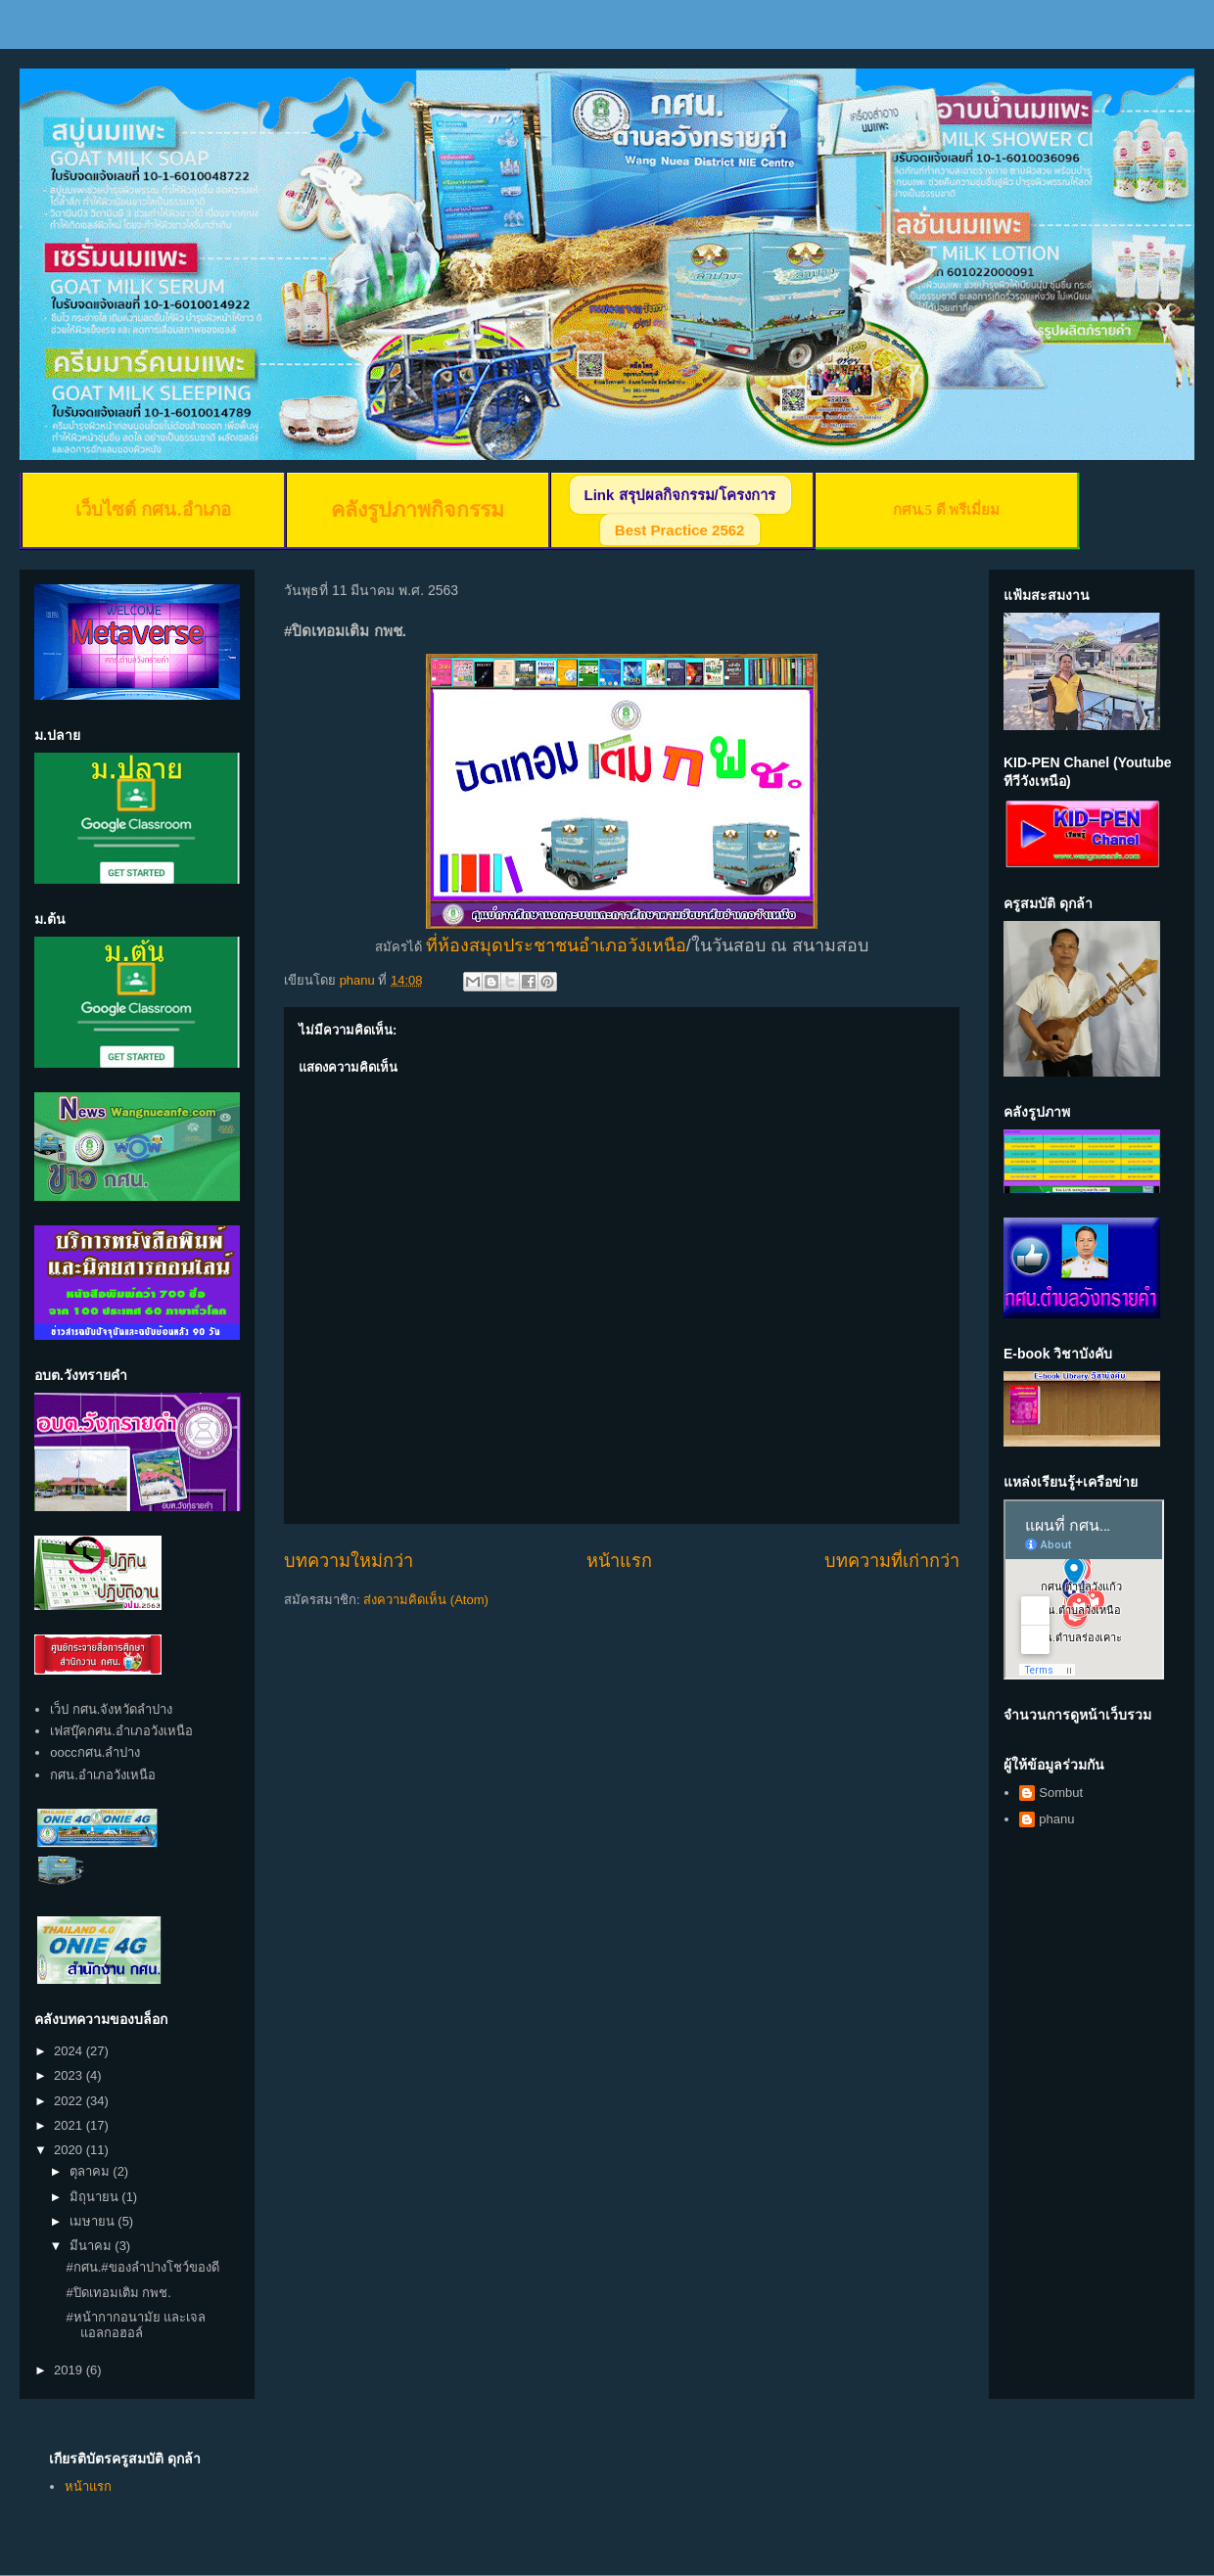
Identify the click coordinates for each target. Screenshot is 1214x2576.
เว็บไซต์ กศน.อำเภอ (152, 509)
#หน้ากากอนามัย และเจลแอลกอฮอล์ (136, 2325)
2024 (70, 2051)
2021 (70, 2125)
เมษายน (94, 2221)
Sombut (1061, 1792)
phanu (1056, 1819)
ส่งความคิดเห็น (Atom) (426, 1599)
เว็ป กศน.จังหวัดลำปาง (111, 1709)
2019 (70, 2370)
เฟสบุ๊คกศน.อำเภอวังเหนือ (121, 1731)
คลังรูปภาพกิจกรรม (417, 510)
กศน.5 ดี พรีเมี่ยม (947, 510)
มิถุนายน (96, 2196)
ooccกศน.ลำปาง (95, 1752)
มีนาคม (93, 2245)
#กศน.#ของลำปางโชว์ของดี (142, 2267)
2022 (70, 2100)
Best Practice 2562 (680, 530)
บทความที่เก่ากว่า (891, 1561)
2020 (70, 2149)
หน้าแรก (619, 1561)
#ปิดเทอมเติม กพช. (118, 2292)
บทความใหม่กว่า (348, 1561)
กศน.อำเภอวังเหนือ (103, 1775)
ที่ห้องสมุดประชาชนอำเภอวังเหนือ (556, 945)
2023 (70, 2075)
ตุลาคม (92, 2171)
